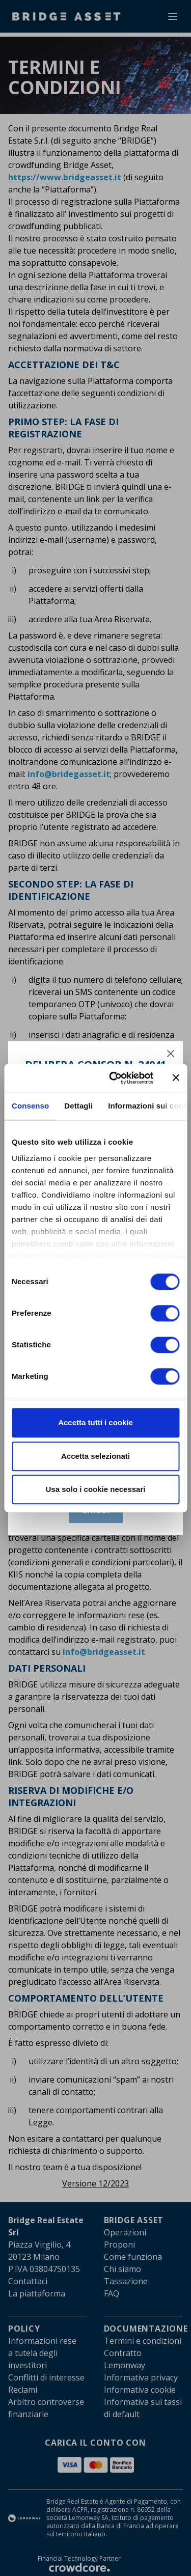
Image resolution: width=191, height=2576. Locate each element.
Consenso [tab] (30, 1105)
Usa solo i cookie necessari (96, 1489)
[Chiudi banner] (175, 1078)
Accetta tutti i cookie (95, 1422)
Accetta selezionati (95, 1456)
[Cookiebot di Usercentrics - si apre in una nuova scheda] (113, 1078)
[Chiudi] (171, 1053)
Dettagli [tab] (78, 1105)
